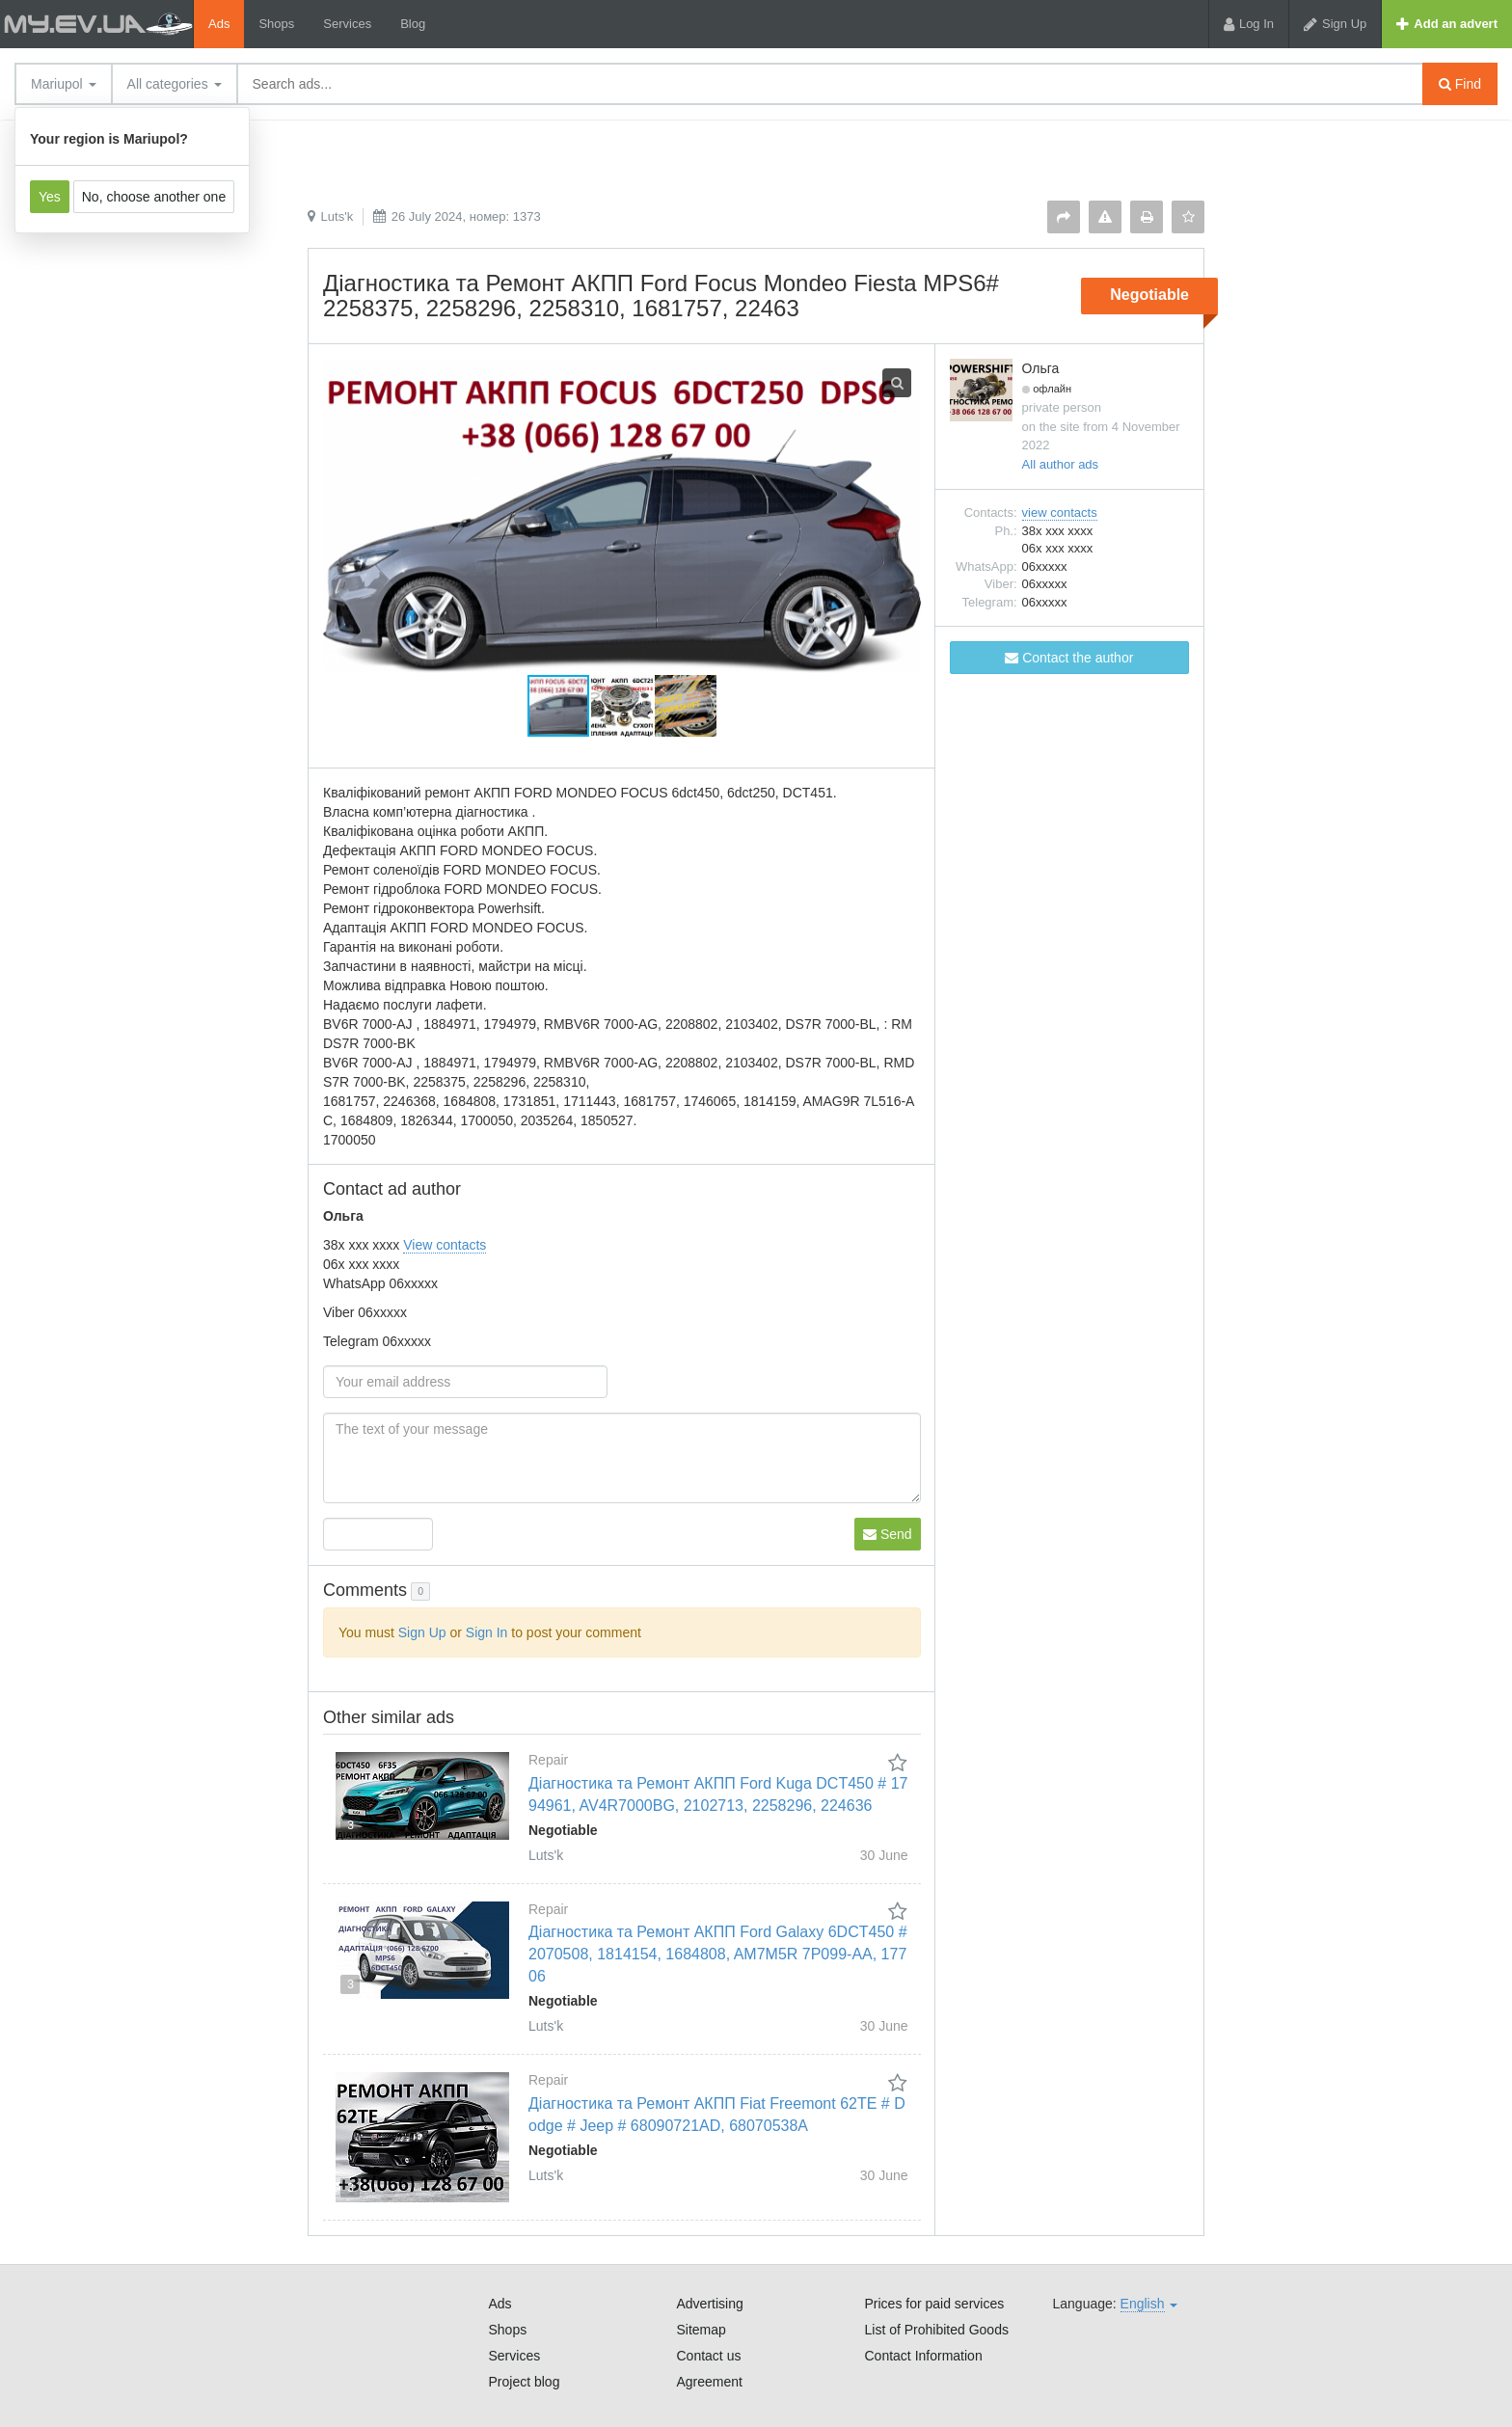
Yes (50, 196)
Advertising (710, 2303)
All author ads (1060, 464)
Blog (412, 23)
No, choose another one (154, 196)
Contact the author (1069, 657)
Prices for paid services (935, 2303)
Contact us (709, 2355)
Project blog (524, 2381)
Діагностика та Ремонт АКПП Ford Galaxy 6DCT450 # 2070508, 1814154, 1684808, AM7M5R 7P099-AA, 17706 (717, 1954)
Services (347, 23)
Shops (276, 23)
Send (887, 1534)
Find (1460, 84)
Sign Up (422, 1632)
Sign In (487, 1632)
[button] (623, 706)
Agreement (709, 2381)
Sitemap (701, 2329)
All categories (174, 84)
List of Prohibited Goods (937, 2329)
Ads (219, 23)
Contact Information (924, 2355)
